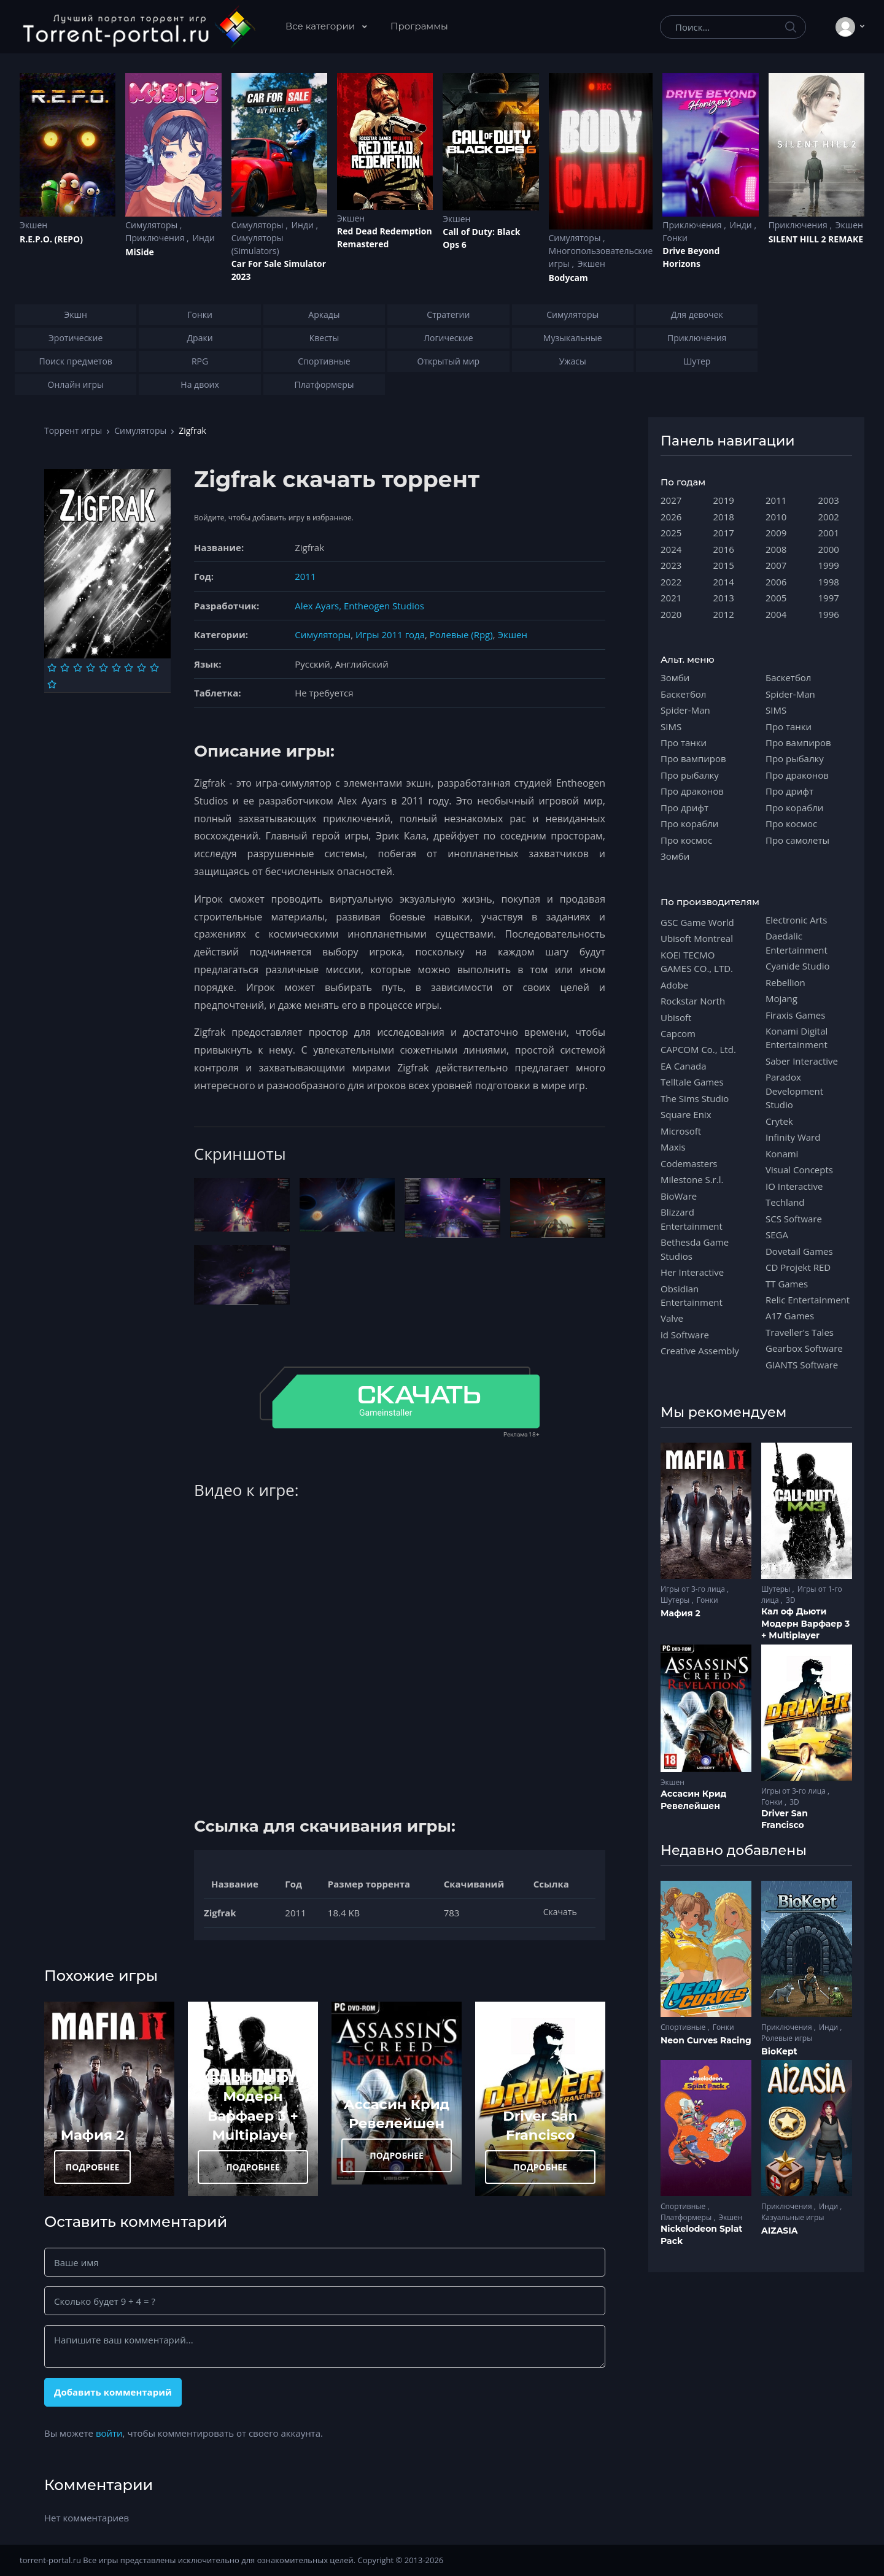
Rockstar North (693, 1001)
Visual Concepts (799, 1169)
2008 (776, 549)
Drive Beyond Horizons (690, 257)
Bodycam (568, 277)
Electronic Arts (796, 920)
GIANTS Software (802, 1365)
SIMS (671, 726)
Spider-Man (685, 710)
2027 (671, 500)
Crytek (779, 1121)
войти (109, 2433)
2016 (723, 549)
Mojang (781, 998)
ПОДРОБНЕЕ (93, 2167)
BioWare (679, 1196)
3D (791, 1600)
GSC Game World (697, 922)
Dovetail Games (799, 1251)
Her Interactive (692, 1272)
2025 (671, 532)
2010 (776, 517)
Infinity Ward (793, 1137)
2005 (776, 598)
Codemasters (689, 1163)
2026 (671, 517)
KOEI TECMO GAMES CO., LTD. (697, 961)
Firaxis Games (795, 1015)
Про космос (686, 840)
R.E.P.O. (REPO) (51, 239)
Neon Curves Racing (706, 2040)
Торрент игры (73, 430)
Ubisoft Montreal (697, 938)
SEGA (777, 1234)
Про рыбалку (690, 775)
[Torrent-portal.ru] (138, 27)
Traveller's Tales (800, 1332)
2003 (828, 500)
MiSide (139, 252)
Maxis (673, 1147)
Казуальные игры (792, 2217)
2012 (723, 614)
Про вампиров (693, 758)
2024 (671, 549)
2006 (776, 582)
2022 (671, 582)
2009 (776, 532)
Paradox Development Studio (794, 1091)
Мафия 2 (93, 2134)
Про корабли (689, 823)
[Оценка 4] (90, 667)
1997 (828, 598)
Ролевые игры (786, 2038)
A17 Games (790, 1315)
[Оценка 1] (52, 667)
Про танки (684, 742)
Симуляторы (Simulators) (257, 244)
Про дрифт (684, 807)
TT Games (787, 1284)
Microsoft (681, 1131)
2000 (828, 549)
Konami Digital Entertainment (797, 1038)
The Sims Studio (695, 1098)
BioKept (779, 2051)
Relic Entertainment (808, 1300)
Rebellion (785, 982)
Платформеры (687, 2217)
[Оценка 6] (116, 667)
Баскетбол (683, 694)
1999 (828, 565)
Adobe (674, 985)
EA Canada (683, 1066)
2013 (723, 598)
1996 (828, 614)
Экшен (33, 225)
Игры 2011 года (390, 634)
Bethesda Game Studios (695, 1249)
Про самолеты (797, 840)
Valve (672, 1318)
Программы (419, 26)
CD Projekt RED (798, 1267)
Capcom (678, 1033)
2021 (671, 598)
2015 (723, 565)
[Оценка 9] (154, 667)
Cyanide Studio (797, 966)
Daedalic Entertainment (797, 942)
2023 (671, 565)
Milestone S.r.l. (692, 1179)
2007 (776, 565)
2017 (723, 532)
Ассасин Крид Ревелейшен (693, 1799)
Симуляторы (152, 225)
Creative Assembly (700, 1350)
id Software (685, 1334)
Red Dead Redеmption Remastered (384, 237)
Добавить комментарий (113, 2392)
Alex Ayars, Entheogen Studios (359, 606)
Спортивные (684, 2027)
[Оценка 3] (77, 667)
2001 (828, 532)
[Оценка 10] (52, 684)
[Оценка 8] (141, 667)
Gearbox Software (804, 1348)
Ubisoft (676, 1017)
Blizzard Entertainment (692, 1219)
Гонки (675, 238)
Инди (203, 238)
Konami (782, 1153)
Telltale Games (692, 1082)
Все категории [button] (321, 26)
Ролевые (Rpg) (461, 634)
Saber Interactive (802, 1061)
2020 (671, 614)
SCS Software (794, 1219)
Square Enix (686, 1114)
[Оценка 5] (103, 667)
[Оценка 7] (128, 667)
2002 (828, 517)
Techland (785, 1202)
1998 (828, 582)
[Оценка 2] (65, 667)
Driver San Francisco (784, 1819)
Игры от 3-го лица (694, 1589)
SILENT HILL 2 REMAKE (816, 239)
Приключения (156, 238)
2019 (723, 500)
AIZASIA (779, 2230)
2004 (776, 614)
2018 (723, 517)
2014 (723, 582)
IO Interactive (794, 1186)
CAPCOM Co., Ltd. (698, 1049)
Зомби (675, 677)
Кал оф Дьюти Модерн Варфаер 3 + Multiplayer (805, 1623)
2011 (305, 576)
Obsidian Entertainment (692, 1295)
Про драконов (692, 791)
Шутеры (676, 1600)
